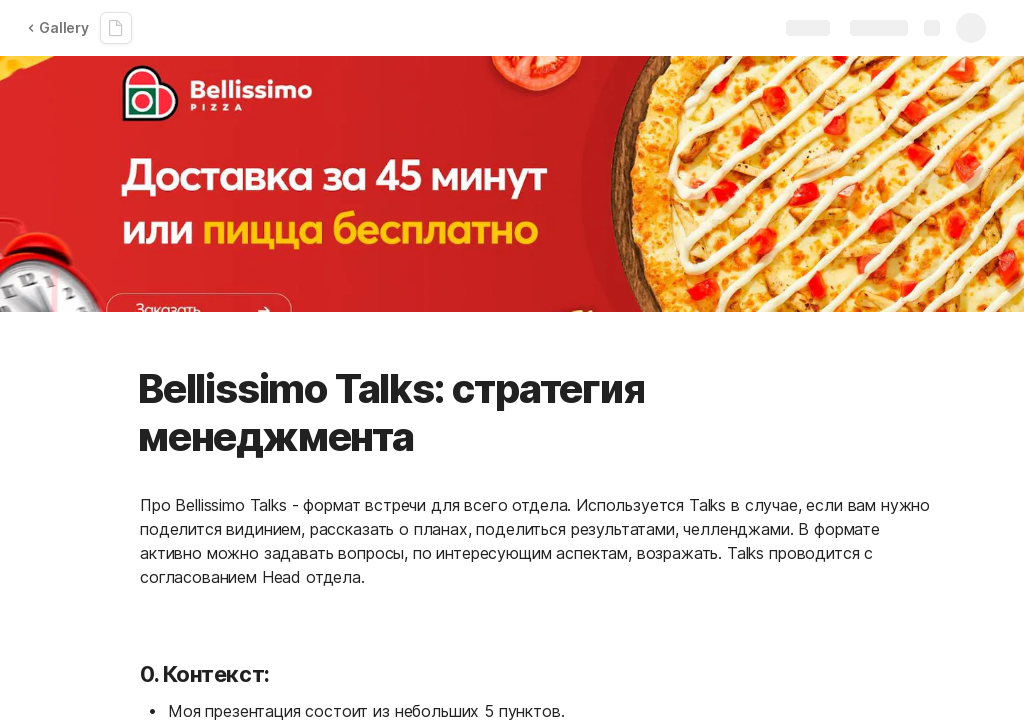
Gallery (58, 27)
